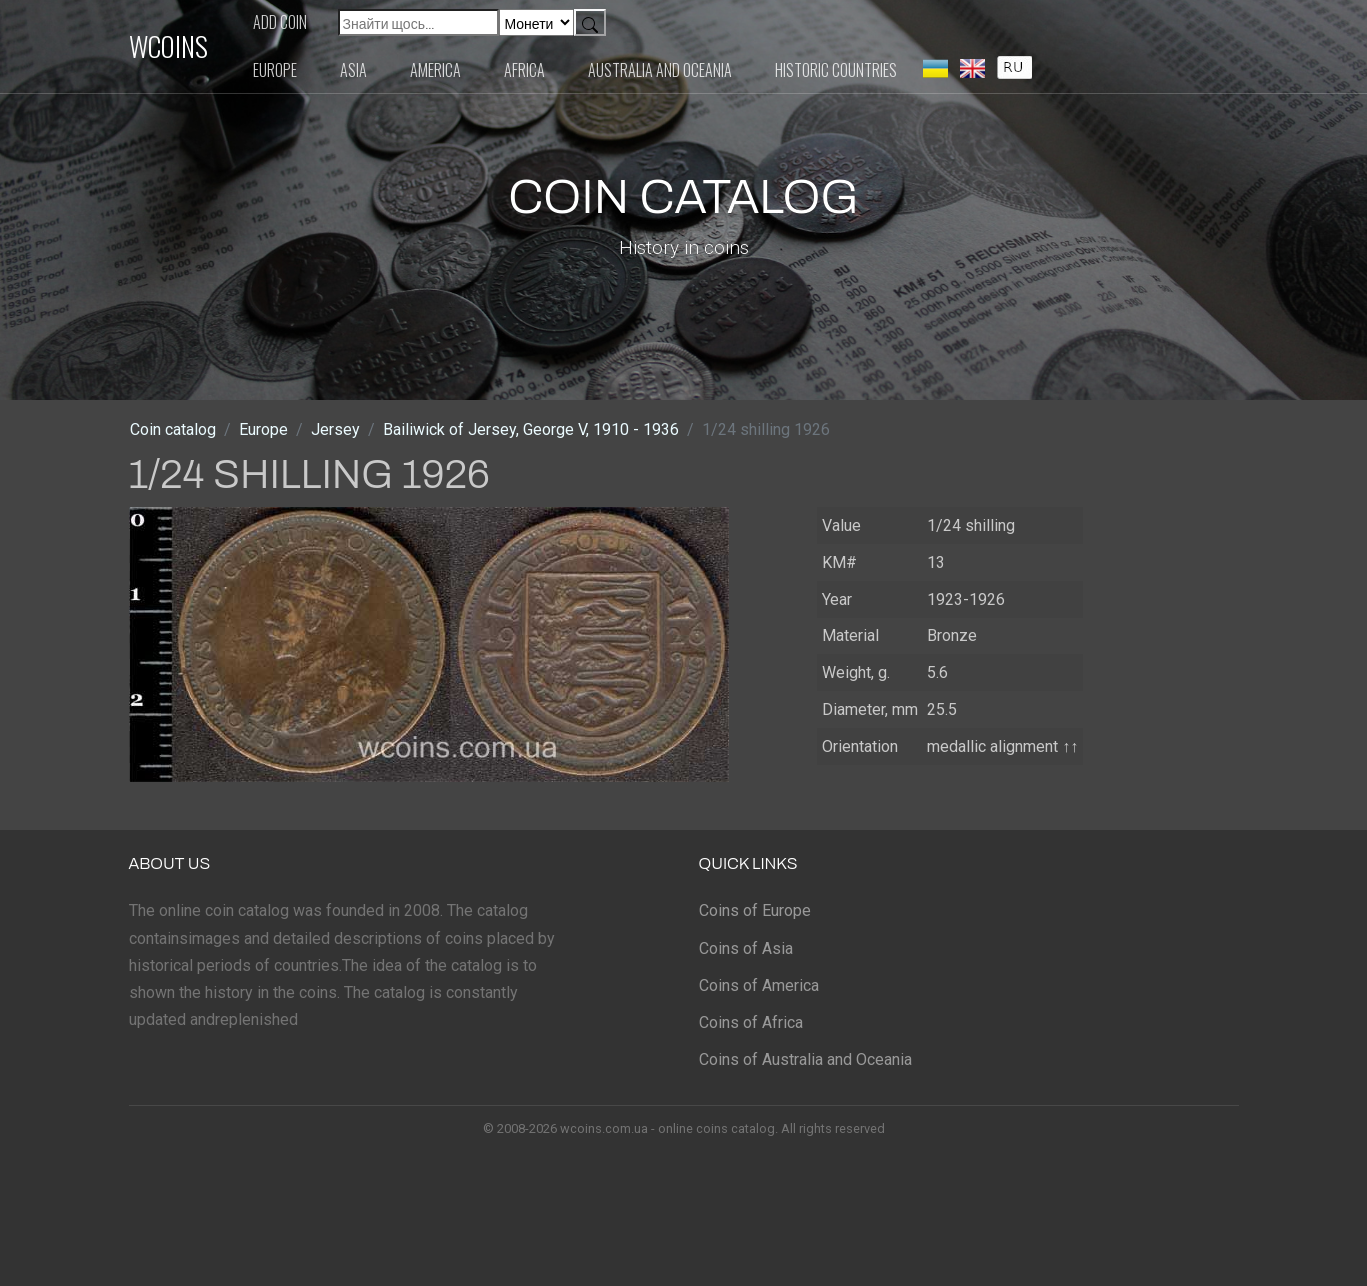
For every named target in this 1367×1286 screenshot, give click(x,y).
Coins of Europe (755, 910)
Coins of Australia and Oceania (805, 1059)
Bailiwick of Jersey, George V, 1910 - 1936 (531, 429)
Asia (353, 70)
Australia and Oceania (660, 70)
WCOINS (168, 46)
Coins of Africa (751, 1022)
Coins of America (759, 985)
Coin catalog (173, 429)
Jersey (335, 429)
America (435, 70)
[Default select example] (536, 22)
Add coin (280, 22)
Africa (524, 70)
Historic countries (836, 70)
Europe (275, 70)
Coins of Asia (746, 948)
